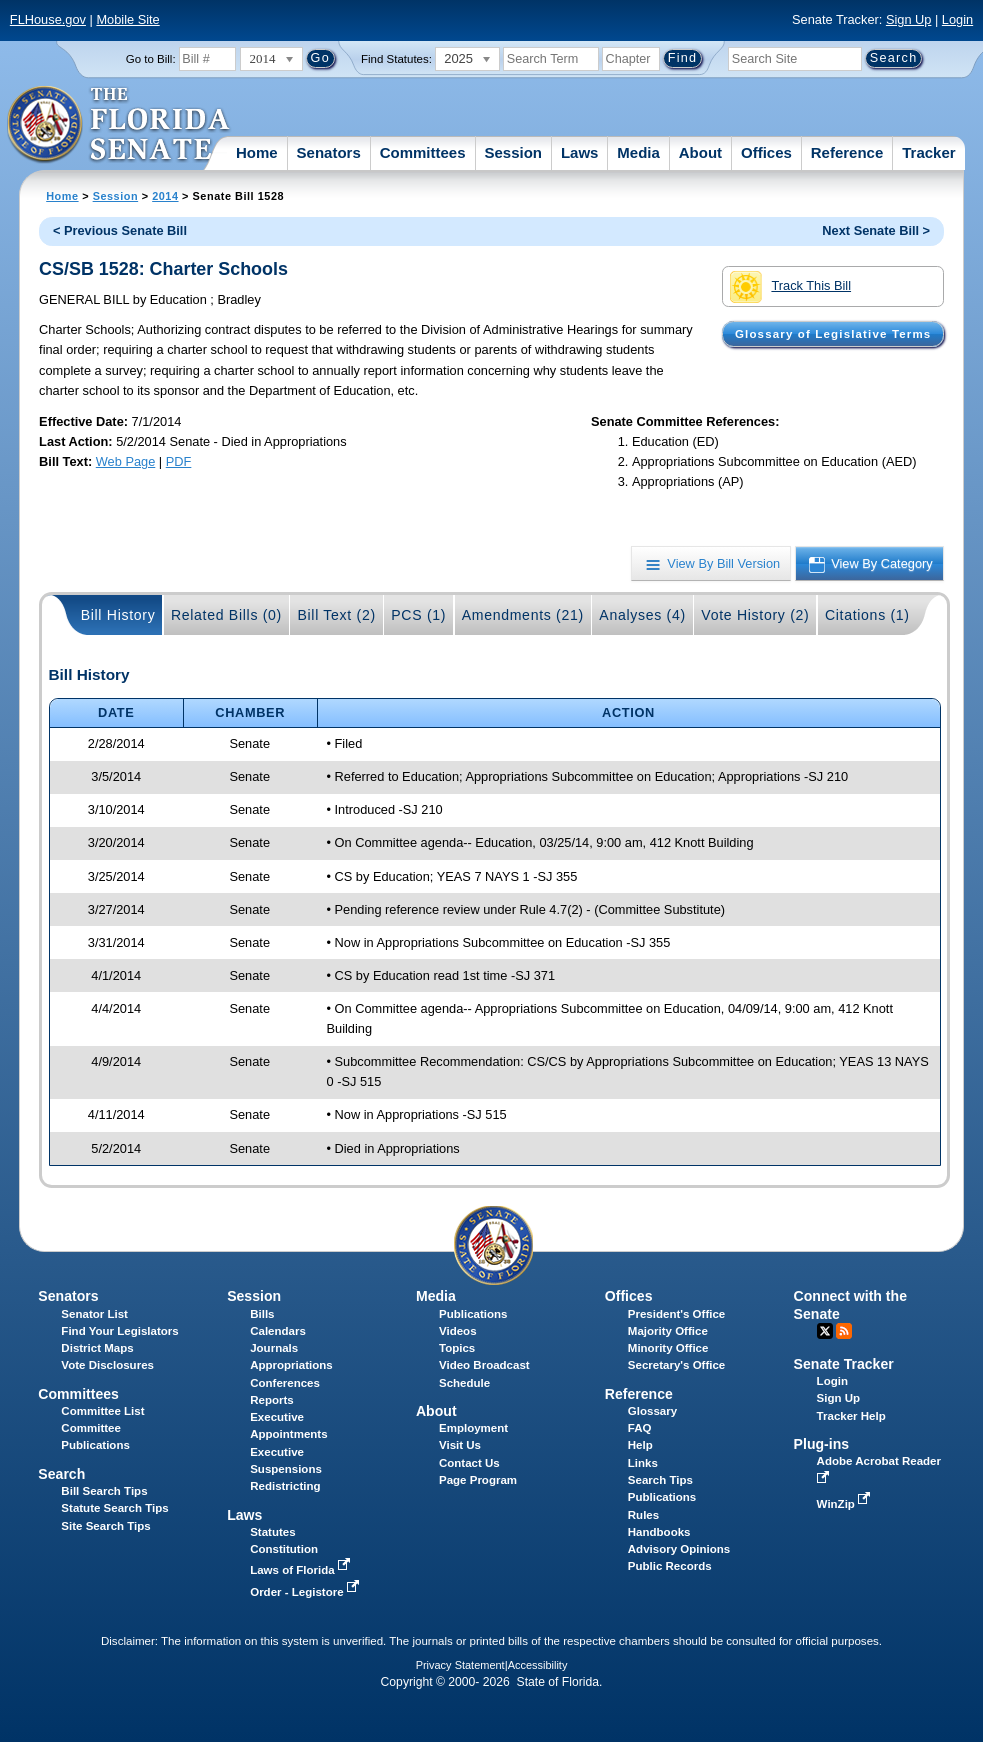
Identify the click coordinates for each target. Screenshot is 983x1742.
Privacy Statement (460, 1665)
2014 (165, 196)
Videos (458, 1331)
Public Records (670, 1566)
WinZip (845, 1504)
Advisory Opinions (679, 1549)
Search (61, 1474)
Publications (473, 1314)
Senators (329, 152)
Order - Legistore (306, 1592)
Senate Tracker (844, 1364)
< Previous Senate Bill (120, 230)
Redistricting (285, 1486)
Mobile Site (127, 19)
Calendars (278, 1331)
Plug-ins (822, 1444)
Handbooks (659, 1532)
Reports (272, 1400)
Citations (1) (867, 615)
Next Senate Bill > (876, 230)
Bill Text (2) (336, 615)
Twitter (825, 1331)
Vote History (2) (755, 615)
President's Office (676, 1314)
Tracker (928, 152)
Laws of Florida (302, 1570)
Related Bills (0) (226, 615)
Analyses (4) (642, 615)
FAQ (640, 1428)
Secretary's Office (676, 1365)
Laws (580, 152)
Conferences (285, 1383)
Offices (766, 152)
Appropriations (291, 1365)
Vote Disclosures (107, 1365)
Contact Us (469, 1463)
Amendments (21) (523, 615)
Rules (643, 1515)
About (700, 152)
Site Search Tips (105, 1526)
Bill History (118, 615)
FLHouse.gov (48, 19)
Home (257, 152)
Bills (262, 1314)
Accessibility (538, 1665)
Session (513, 152)
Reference (847, 152)
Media (638, 152)
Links (643, 1463)
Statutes (272, 1532)
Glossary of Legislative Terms (833, 334)
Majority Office (668, 1331)
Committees (423, 152)
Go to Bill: (151, 59)
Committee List (102, 1411)
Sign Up (909, 19)
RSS (844, 1331)
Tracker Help (851, 1416)
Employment (473, 1428)
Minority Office (668, 1348)
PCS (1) (418, 615)
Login (957, 19)
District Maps (97, 1348)
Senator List (94, 1314)
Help (640, 1445)
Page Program (478, 1480)
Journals (274, 1348)
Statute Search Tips (114, 1508)
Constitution (284, 1549)
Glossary (652, 1411)
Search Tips (660, 1480)
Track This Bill (790, 287)
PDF (179, 461)
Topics (457, 1348)
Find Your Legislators (119, 1331)
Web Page (126, 461)
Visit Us (460, 1445)
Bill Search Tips (104, 1491)
